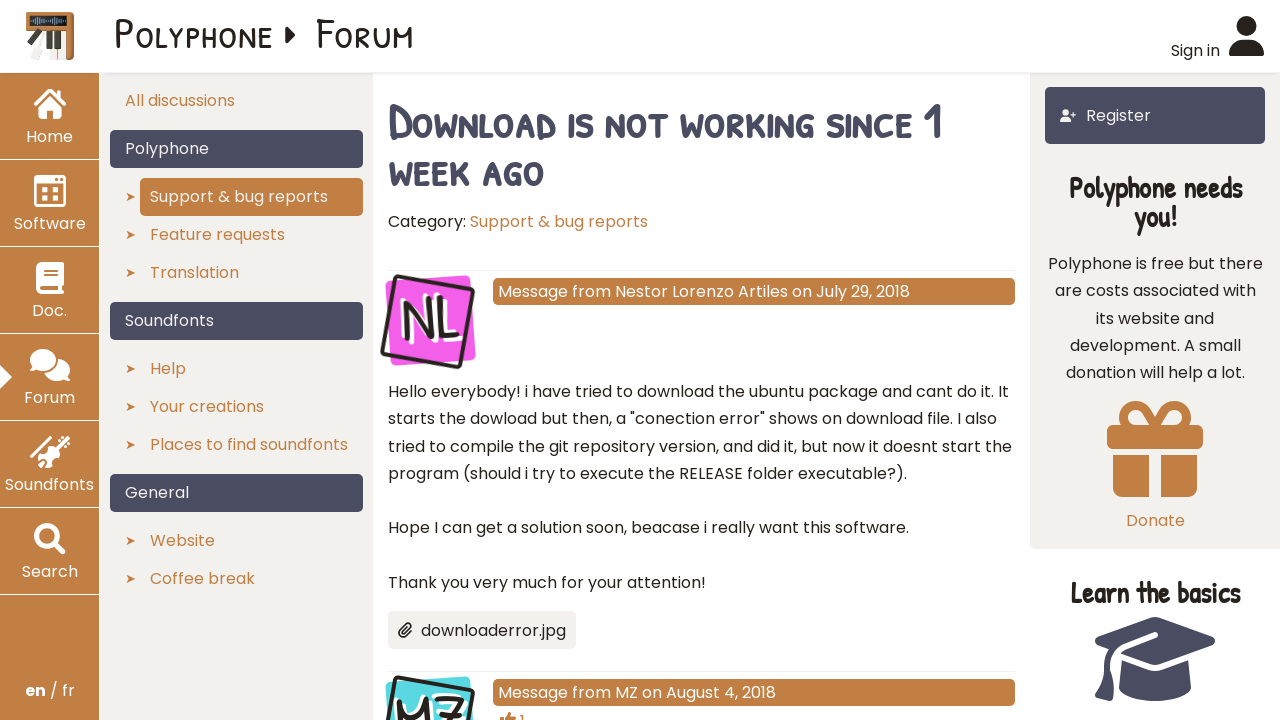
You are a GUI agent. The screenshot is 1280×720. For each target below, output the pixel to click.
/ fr (50, 690)
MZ (626, 692)
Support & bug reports (559, 221)
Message (533, 291)
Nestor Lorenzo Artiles (701, 291)
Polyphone (194, 32)
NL (430, 318)
